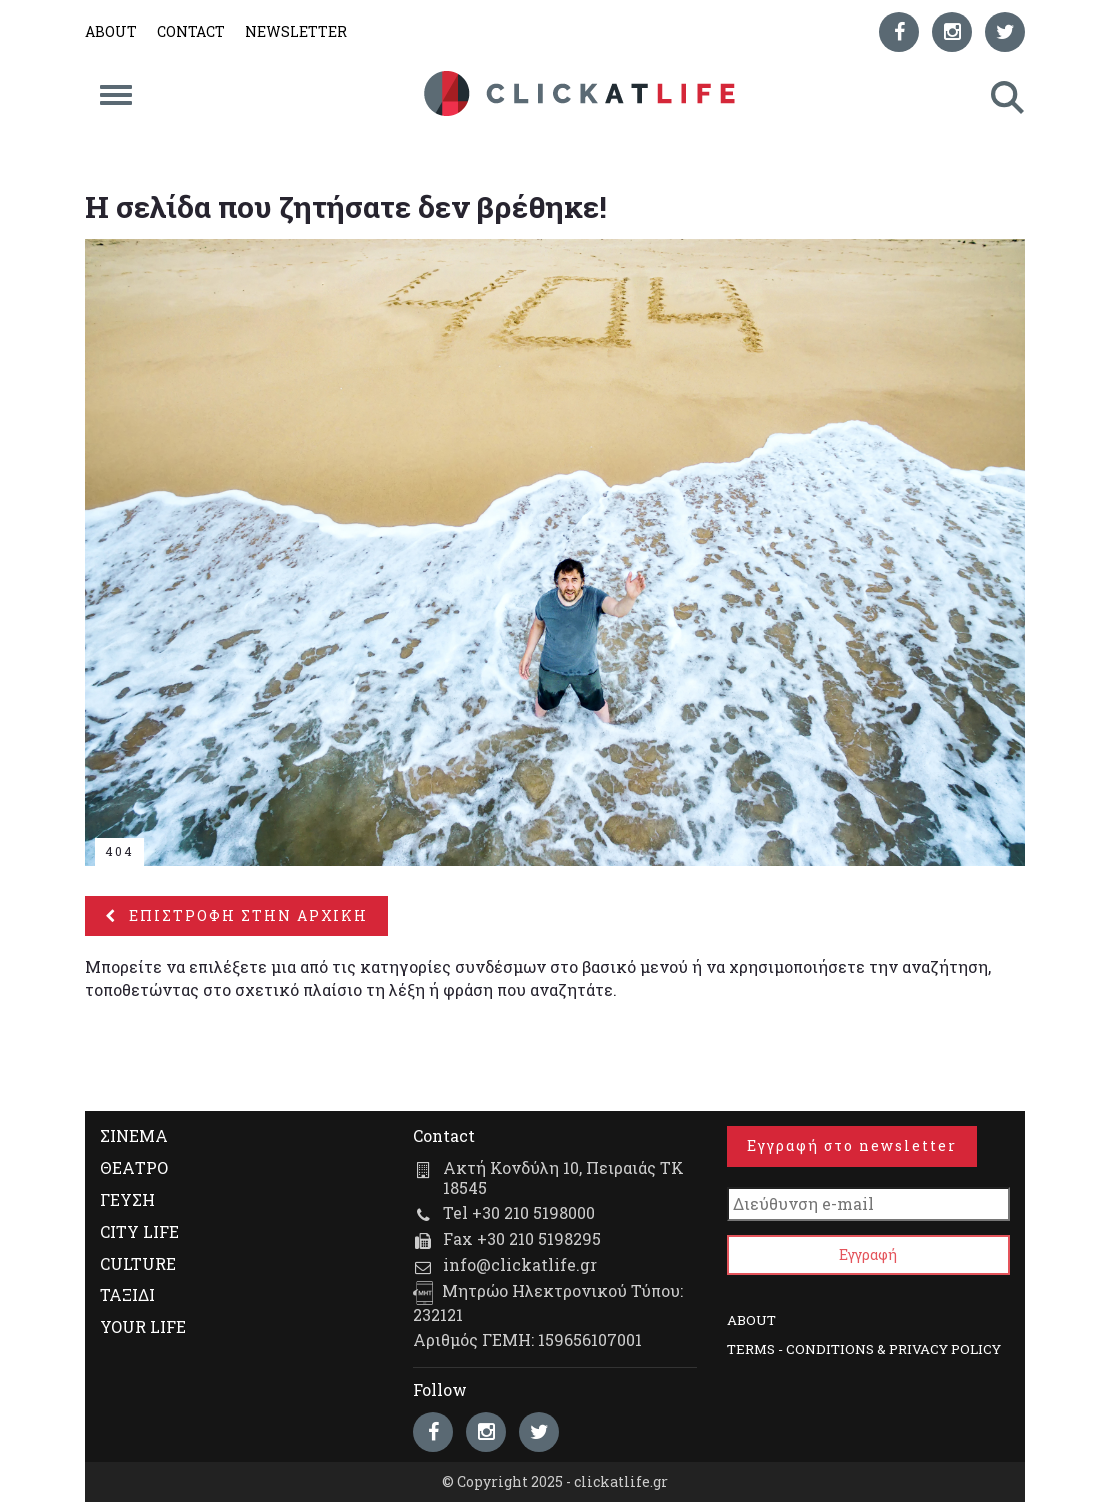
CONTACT (191, 31)
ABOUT (111, 31)
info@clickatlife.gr (520, 1264)
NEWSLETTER (296, 31)
